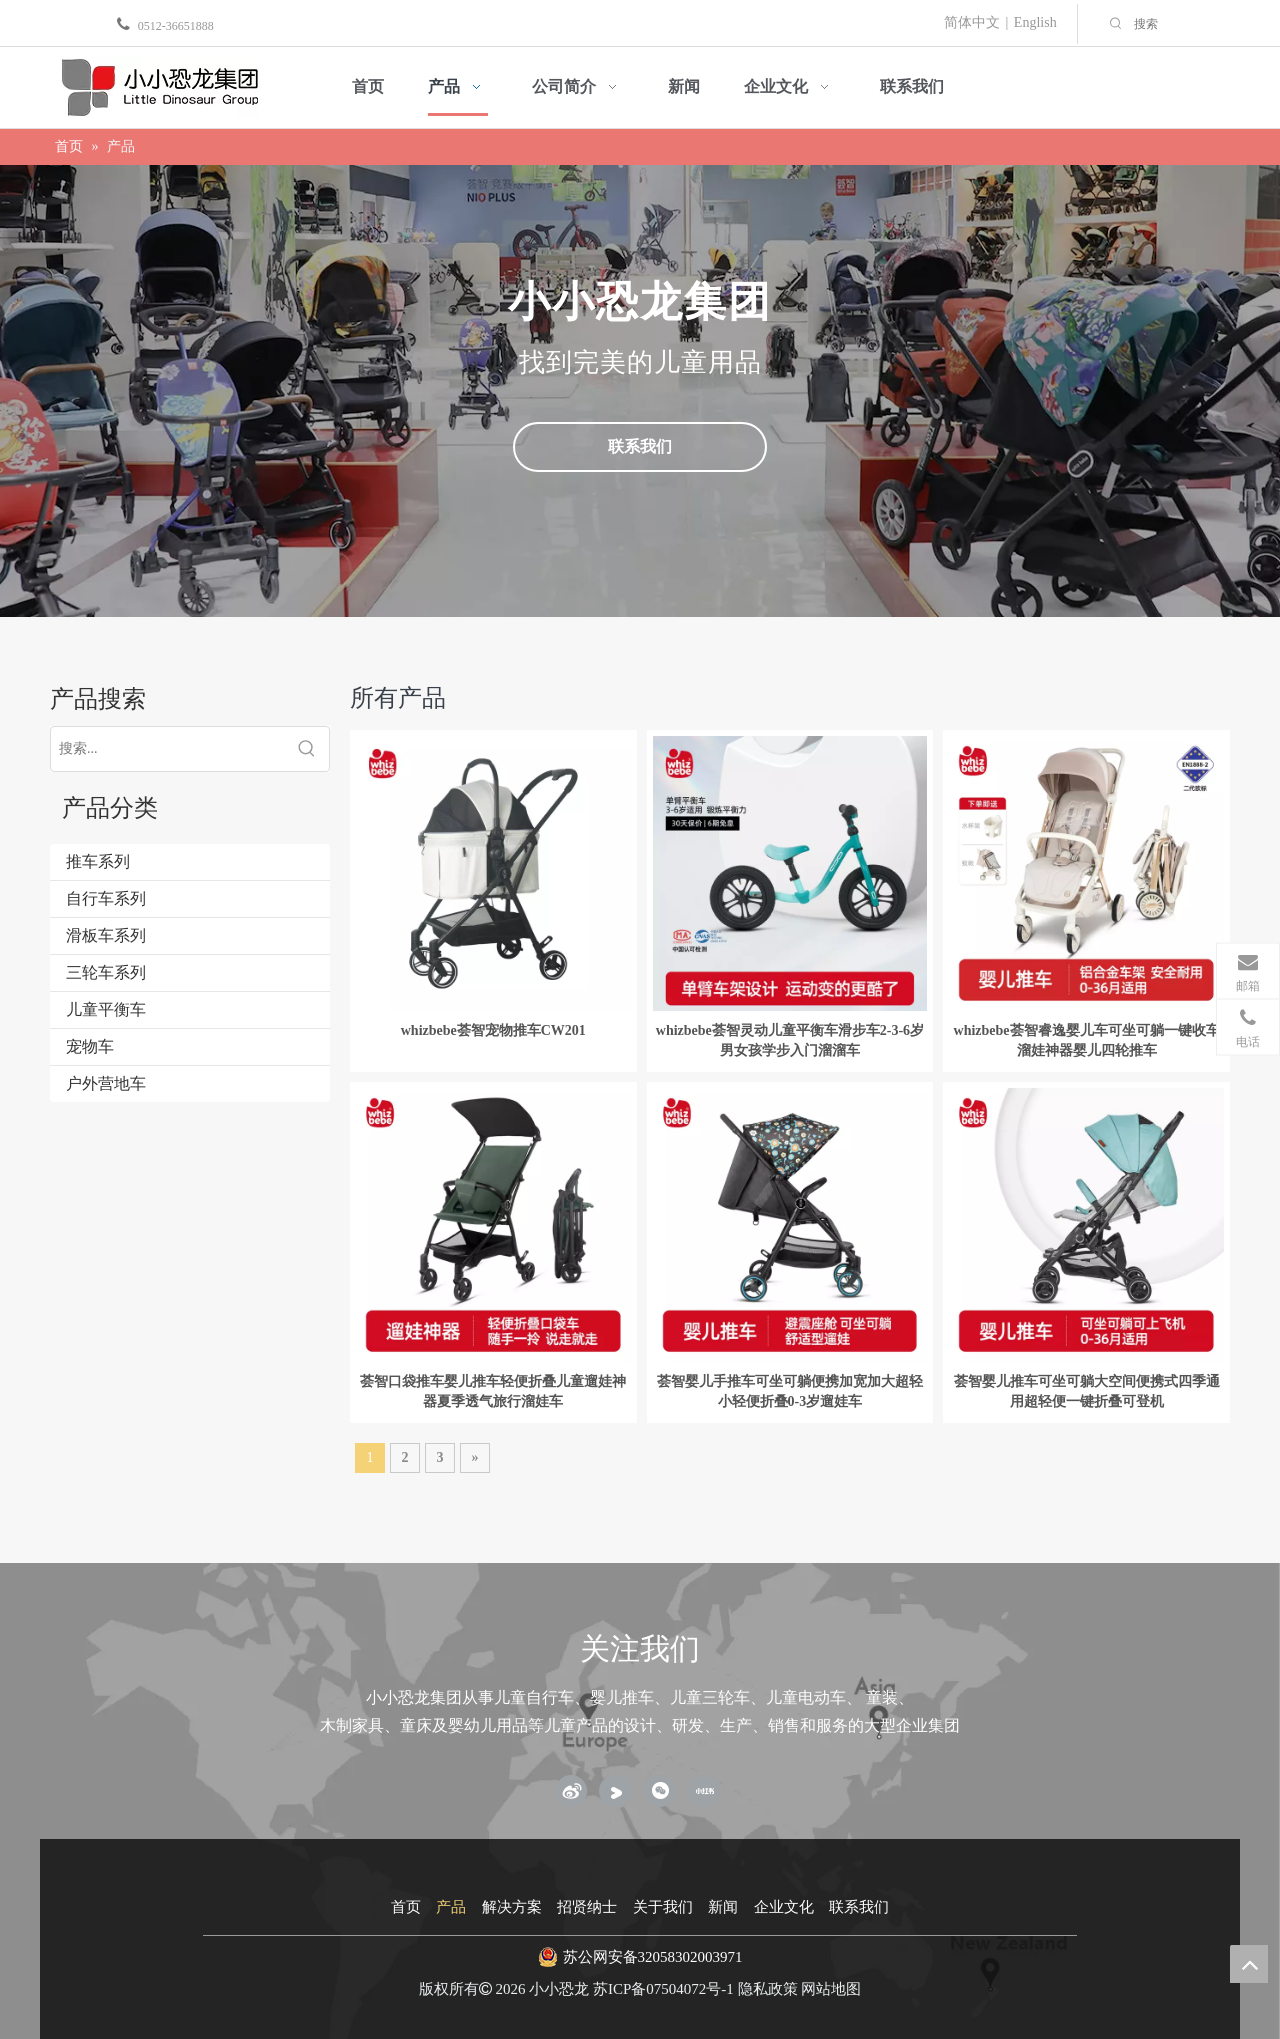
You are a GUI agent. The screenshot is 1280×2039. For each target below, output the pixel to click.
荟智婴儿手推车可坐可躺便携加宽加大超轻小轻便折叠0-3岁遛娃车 (790, 1391)
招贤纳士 (587, 1907)
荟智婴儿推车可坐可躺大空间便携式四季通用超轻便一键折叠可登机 (1087, 1391)
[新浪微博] (571, 1791)
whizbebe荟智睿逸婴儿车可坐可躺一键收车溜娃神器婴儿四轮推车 (1087, 1040)
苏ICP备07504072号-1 (663, 1989)
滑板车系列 (106, 935)
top (1249, 1964)
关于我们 (663, 1907)
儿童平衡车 (106, 1009)
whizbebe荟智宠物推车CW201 (493, 1030)
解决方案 (512, 1907)
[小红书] (704, 1791)
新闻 (723, 1907)
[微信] (660, 1791)
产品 (451, 1907)
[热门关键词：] (1116, 24)
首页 (406, 1907)
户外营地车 (106, 1083)
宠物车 (90, 1046)
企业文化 (784, 1907)
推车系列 (98, 861)
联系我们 (640, 446)
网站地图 (831, 1989)
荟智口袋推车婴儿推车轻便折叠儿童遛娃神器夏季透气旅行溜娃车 (493, 1391)
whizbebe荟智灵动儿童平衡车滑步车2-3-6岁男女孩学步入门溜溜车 (790, 1040)
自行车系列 (106, 898)
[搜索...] (168, 749)
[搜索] (1202, 24)
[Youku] (615, 1791)
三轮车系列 (106, 972)
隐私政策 (768, 1989)
